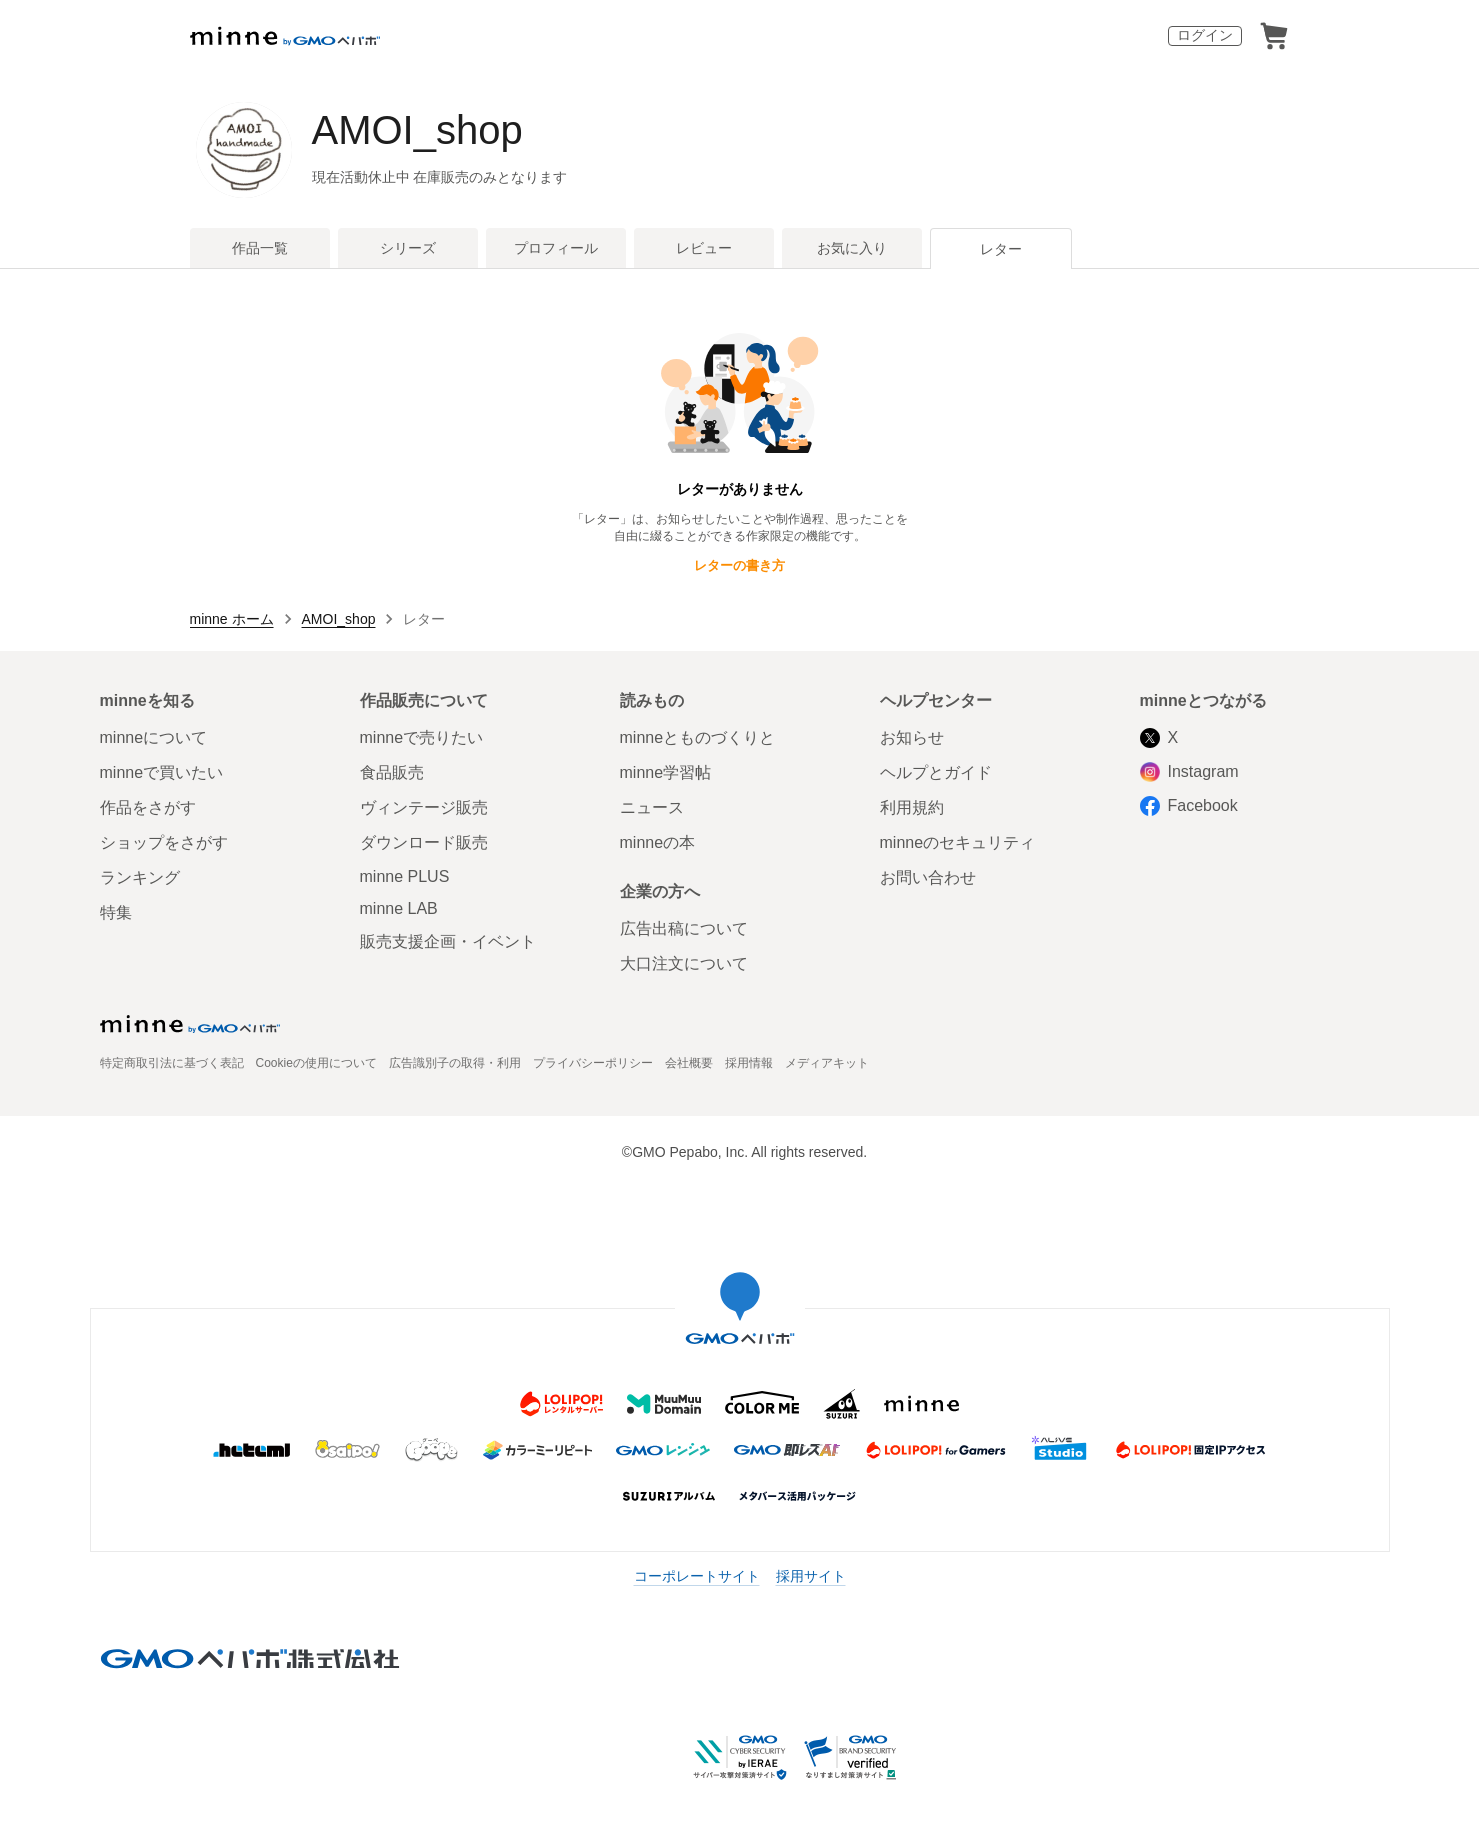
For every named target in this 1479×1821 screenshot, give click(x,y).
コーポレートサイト (697, 1576)
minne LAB (399, 908)
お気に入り (852, 248)
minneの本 (658, 842)
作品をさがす (148, 807)
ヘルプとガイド (936, 772)
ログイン (1205, 35)
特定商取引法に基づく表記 (172, 1063)
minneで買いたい (162, 772)
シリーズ (408, 248)
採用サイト (811, 1576)
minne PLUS (405, 876)
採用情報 (749, 1063)
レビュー (704, 248)
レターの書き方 (739, 565)
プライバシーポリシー (593, 1063)
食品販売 (392, 772)
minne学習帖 (666, 772)
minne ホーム (232, 619)
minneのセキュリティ (958, 842)
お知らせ (912, 737)
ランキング (140, 877)
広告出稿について (684, 928)
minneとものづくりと (698, 737)
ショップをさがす (164, 842)
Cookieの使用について (316, 1063)
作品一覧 (260, 248)
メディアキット (827, 1063)
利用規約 (912, 807)
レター (1001, 249)
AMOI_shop (417, 130)
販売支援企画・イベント (448, 941)
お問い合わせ (928, 877)
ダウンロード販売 (424, 842)
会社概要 (689, 1063)
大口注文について (684, 963)
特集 (116, 912)
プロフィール (556, 248)
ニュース (652, 807)
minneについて (154, 737)
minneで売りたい (422, 737)
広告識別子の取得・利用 (455, 1063)
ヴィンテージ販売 (424, 807)
